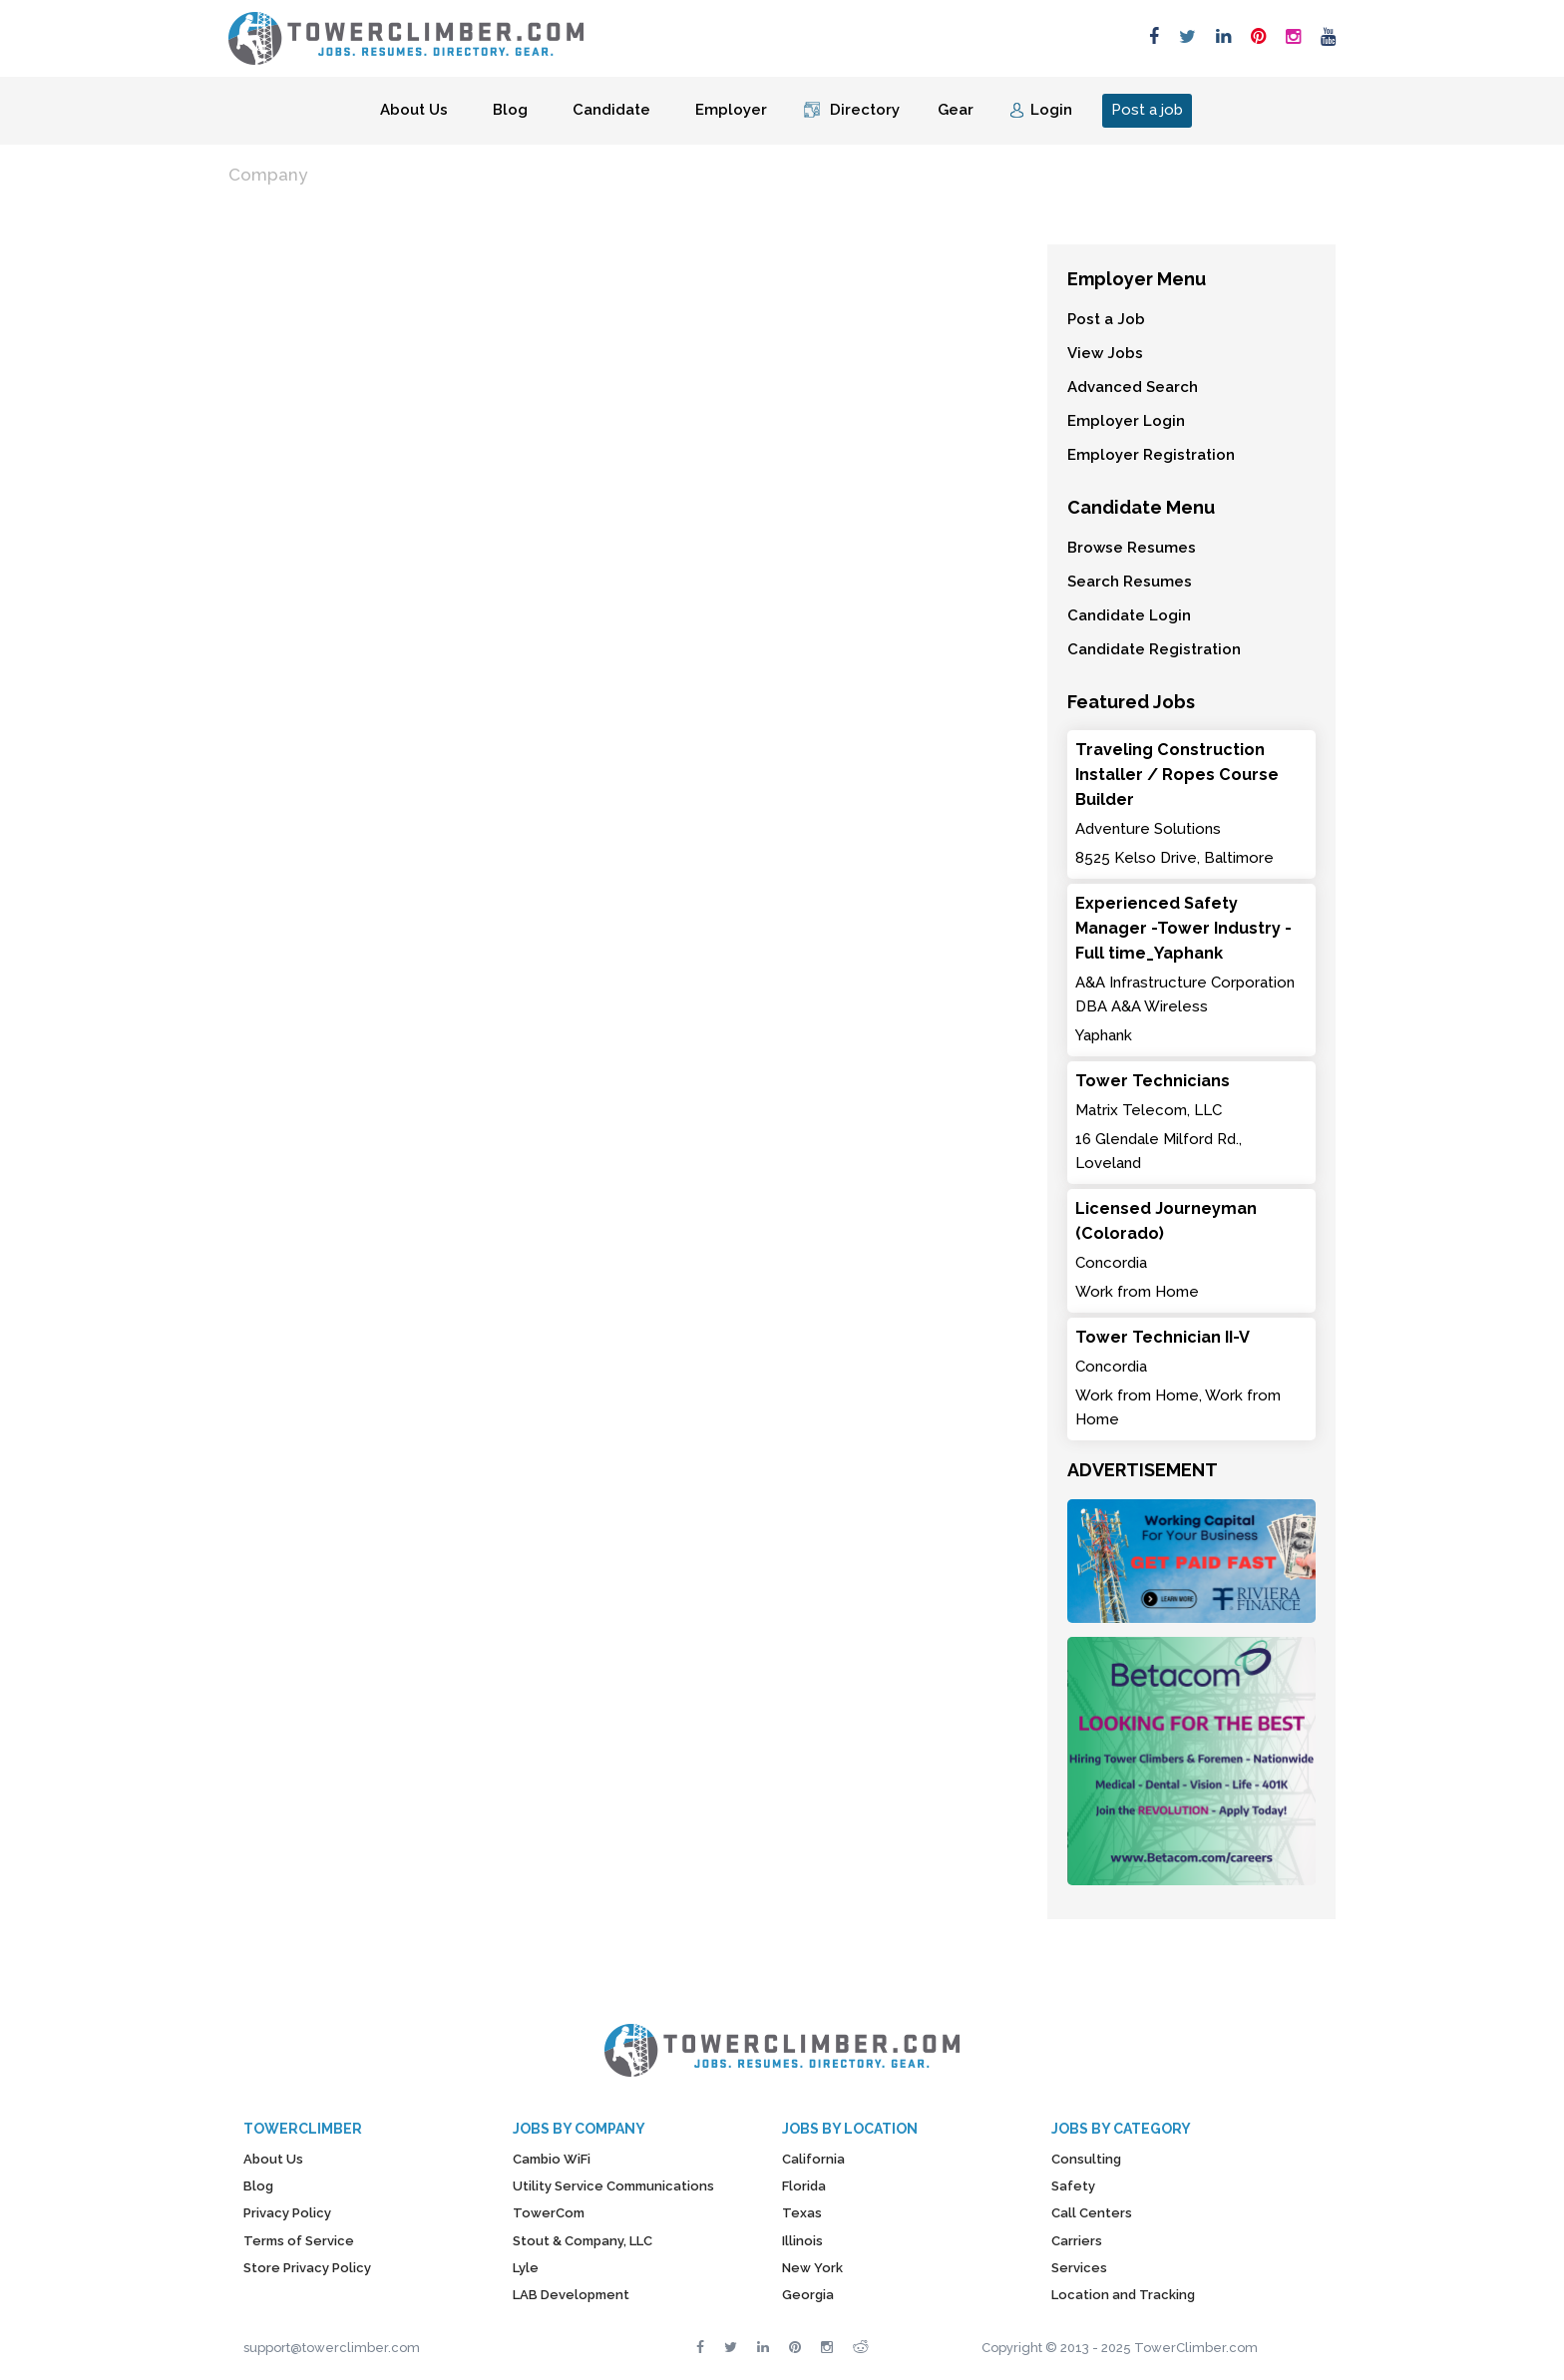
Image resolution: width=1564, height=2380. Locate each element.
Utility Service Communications (613, 2186)
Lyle (526, 2267)
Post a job (1147, 110)
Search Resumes (1129, 582)
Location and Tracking (1123, 2294)
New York (812, 2267)
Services (1079, 2267)
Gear (956, 110)
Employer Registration (1151, 455)
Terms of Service (298, 2240)
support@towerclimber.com (331, 2347)
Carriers (1076, 2240)
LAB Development (571, 2294)
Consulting (1086, 2159)
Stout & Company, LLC (582, 2240)
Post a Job (1106, 319)
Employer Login (1126, 421)
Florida (804, 2186)
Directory (865, 110)
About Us (414, 110)
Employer (731, 110)
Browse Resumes (1131, 548)
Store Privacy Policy (307, 2267)
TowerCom (549, 2212)
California (813, 2159)
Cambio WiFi (551, 2159)
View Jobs (1105, 353)
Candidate (611, 110)
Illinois (802, 2240)
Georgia (808, 2294)
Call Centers (1091, 2212)
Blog (510, 110)
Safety (1073, 2186)
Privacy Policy (287, 2212)
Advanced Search (1132, 387)
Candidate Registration (1154, 649)
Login (1051, 110)
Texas (802, 2212)
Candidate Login (1129, 615)
